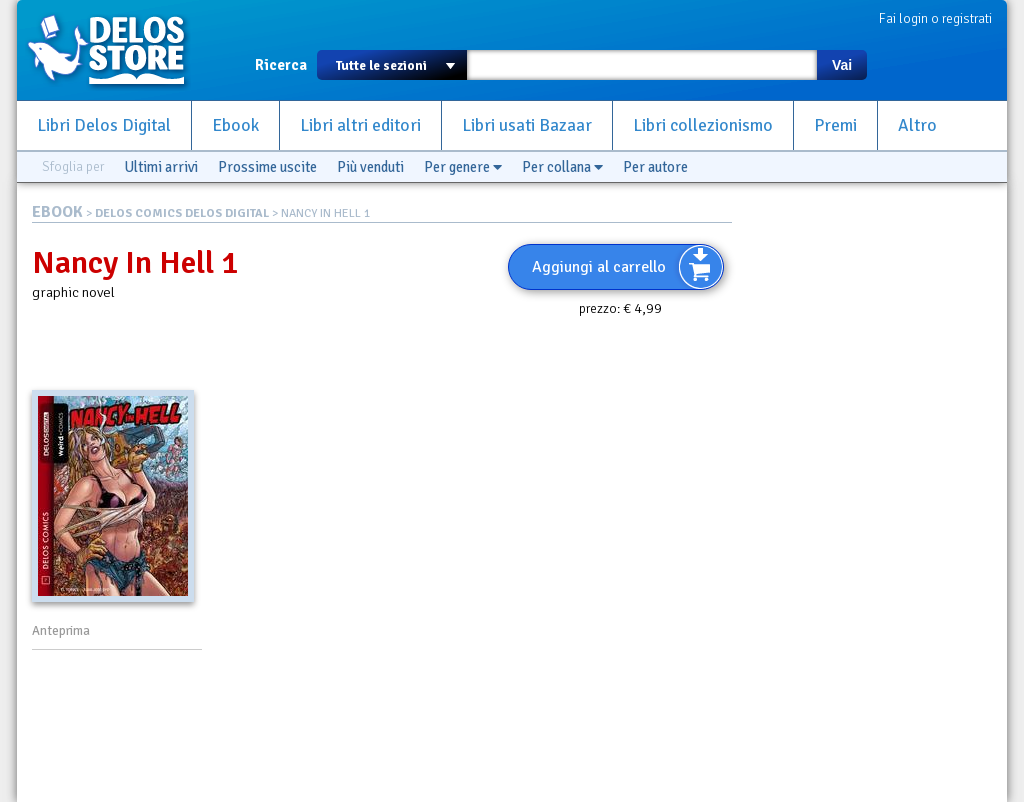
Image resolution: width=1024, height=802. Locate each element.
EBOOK (57, 212)
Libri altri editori (360, 125)
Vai (842, 65)
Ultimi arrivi (161, 167)
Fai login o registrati (935, 18)
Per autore (655, 167)
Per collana (562, 167)
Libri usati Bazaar (527, 125)
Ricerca (281, 65)
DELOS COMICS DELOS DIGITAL (182, 213)
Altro (917, 125)
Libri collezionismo (703, 125)
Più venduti (370, 167)
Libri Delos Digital (104, 125)
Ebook (235, 125)
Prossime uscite (267, 167)
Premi (835, 125)
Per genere (463, 167)
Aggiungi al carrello (599, 267)
